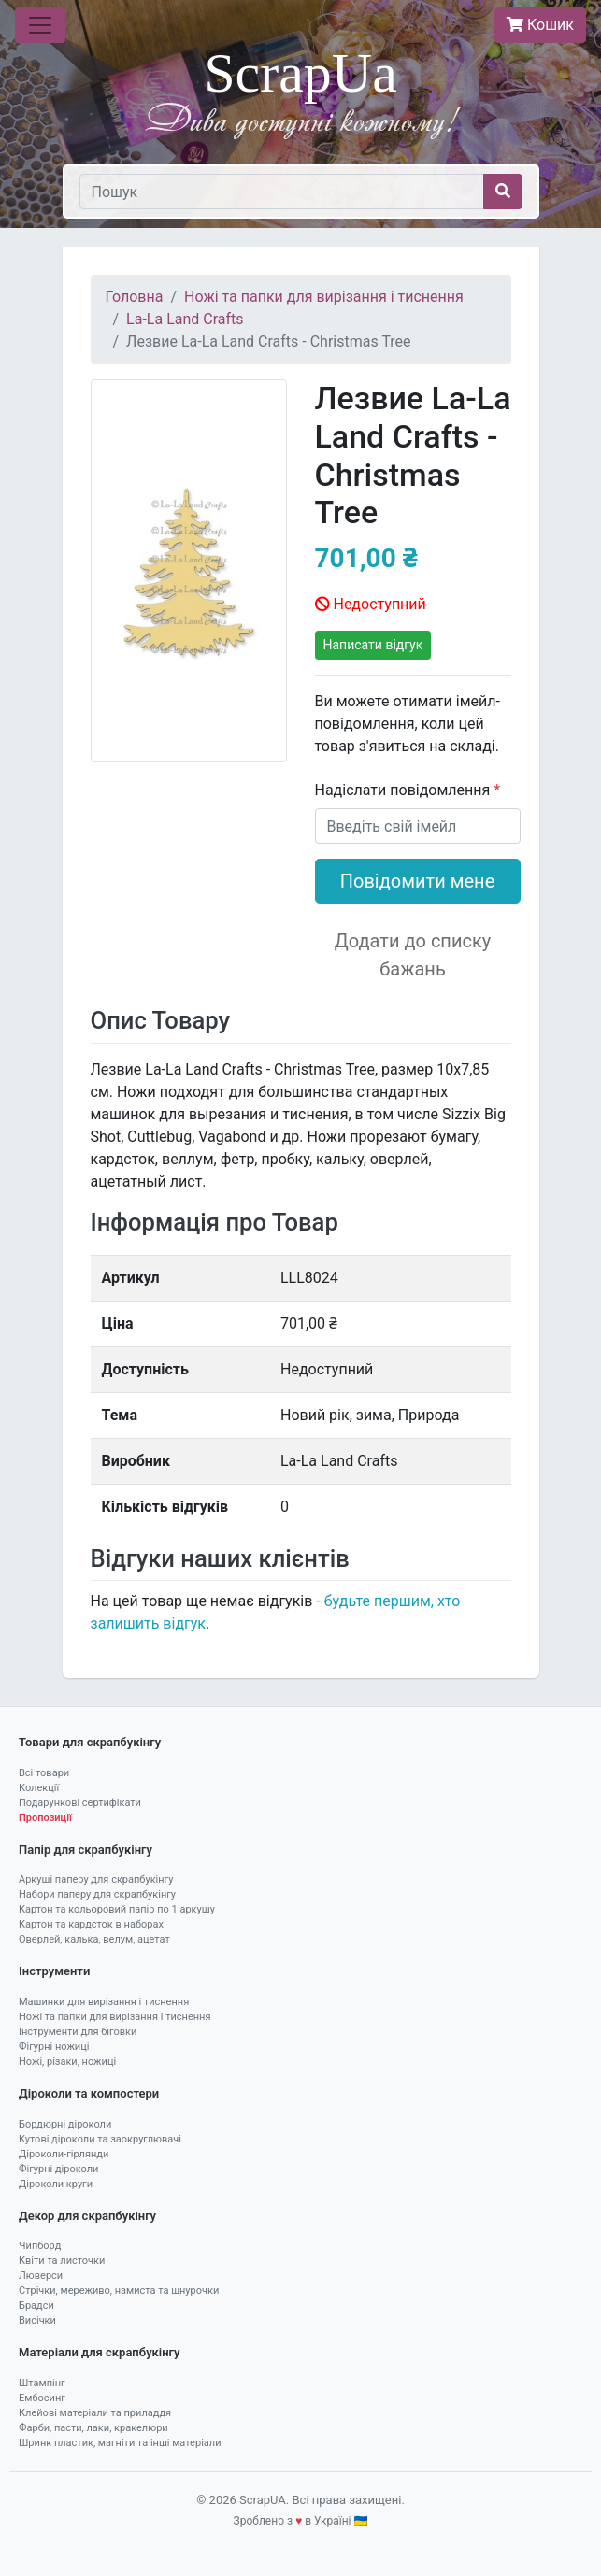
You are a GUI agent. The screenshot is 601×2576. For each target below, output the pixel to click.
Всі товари (44, 1773)
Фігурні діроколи (58, 2169)
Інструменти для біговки (77, 2032)
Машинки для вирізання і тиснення (104, 2002)
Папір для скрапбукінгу (85, 1850)
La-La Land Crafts (184, 319)
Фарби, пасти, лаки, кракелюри (93, 2428)
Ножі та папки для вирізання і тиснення (324, 297)
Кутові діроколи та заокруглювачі (100, 2139)
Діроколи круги (56, 2184)
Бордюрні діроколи (65, 2124)
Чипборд (40, 2246)
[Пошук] (281, 191)
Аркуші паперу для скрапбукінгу (96, 1879)
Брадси (36, 2305)
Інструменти (54, 1971)
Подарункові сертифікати (80, 1803)
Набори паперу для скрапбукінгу (97, 1894)
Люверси (41, 2276)
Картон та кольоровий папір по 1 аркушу (117, 1909)
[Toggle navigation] (40, 25)
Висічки (37, 2320)
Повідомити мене (417, 881)
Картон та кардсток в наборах (91, 1924)
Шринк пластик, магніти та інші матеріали (120, 2443)
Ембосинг (42, 2398)
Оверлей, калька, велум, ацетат (94, 1939)
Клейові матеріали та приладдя (95, 2413)
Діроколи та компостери (89, 2093)
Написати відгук (373, 644)
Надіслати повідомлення (404, 790)
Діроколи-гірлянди (63, 2154)
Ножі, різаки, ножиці (67, 2062)
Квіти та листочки (62, 2261)
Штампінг (42, 2383)
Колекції (39, 1788)
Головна (135, 297)
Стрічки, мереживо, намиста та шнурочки (119, 2290)
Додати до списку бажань (413, 955)
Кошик (540, 25)
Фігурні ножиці (54, 2047)
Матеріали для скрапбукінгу (99, 2352)
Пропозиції (45, 1818)
